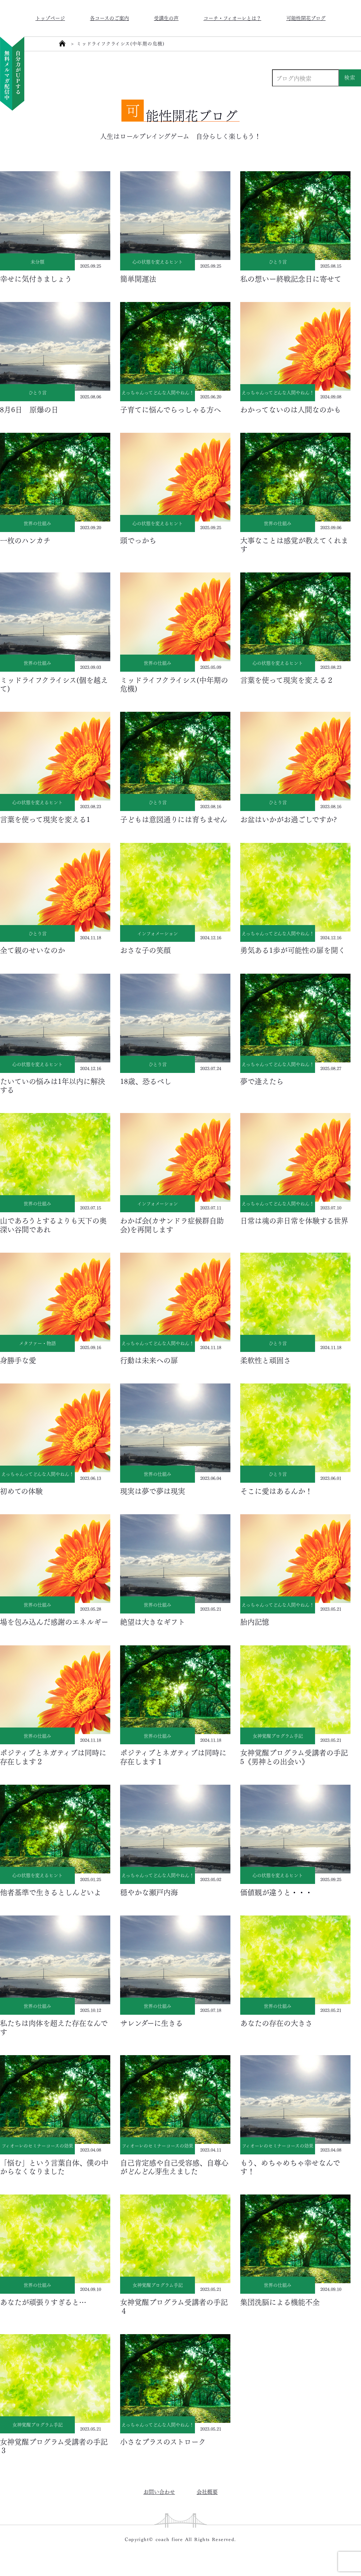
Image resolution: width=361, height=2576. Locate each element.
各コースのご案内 (109, 17)
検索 (350, 77)
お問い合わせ (159, 2491)
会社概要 (207, 2491)
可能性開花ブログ (306, 17)
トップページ (50, 17)
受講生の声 (166, 17)
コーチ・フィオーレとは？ (232, 17)
